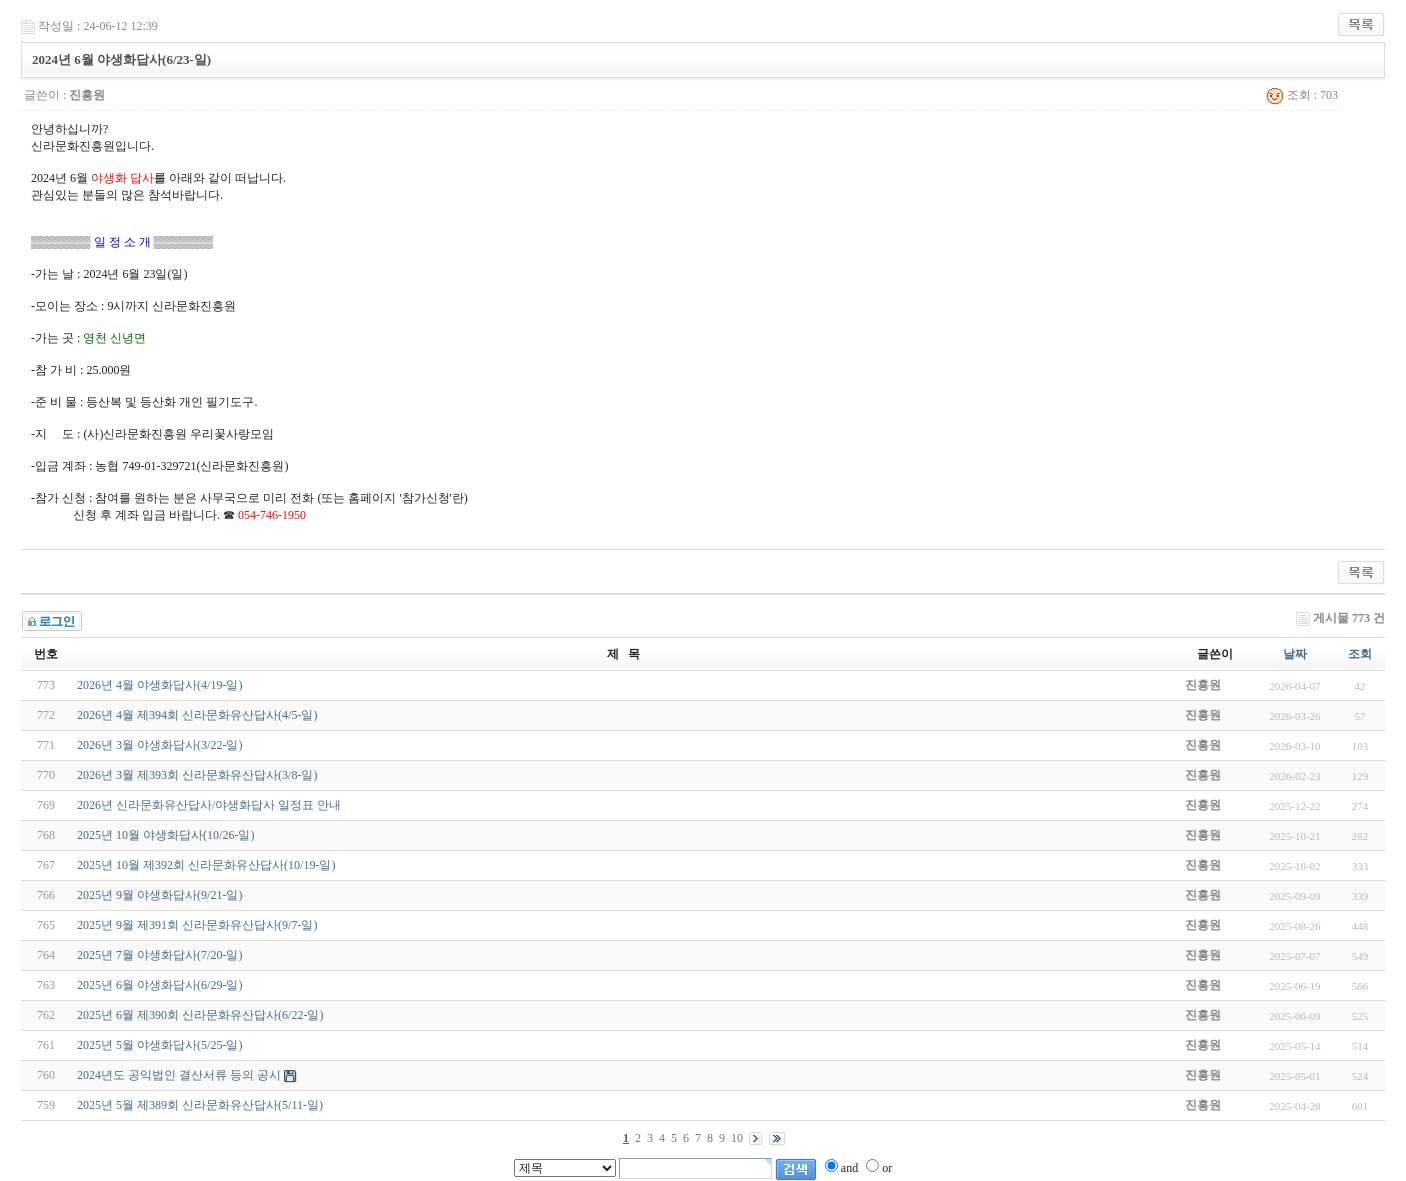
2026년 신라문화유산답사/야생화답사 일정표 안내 (209, 805)
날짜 (1295, 654)
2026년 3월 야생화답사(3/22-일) (159, 745)
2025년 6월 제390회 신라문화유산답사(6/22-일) (200, 1015)
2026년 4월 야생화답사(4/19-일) (159, 685)
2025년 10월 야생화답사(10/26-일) (165, 835)
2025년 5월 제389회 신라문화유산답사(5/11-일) (200, 1105)
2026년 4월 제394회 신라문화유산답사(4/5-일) (197, 715)
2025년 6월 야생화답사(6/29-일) (159, 985)
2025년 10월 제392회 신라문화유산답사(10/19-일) (206, 865)
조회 (1360, 654)
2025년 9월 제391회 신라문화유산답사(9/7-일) (197, 925)
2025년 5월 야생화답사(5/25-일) (159, 1045)
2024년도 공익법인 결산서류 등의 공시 (179, 1075)
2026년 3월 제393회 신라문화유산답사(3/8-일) (197, 775)
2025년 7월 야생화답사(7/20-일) (159, 955)
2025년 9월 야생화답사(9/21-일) (159, 895)
